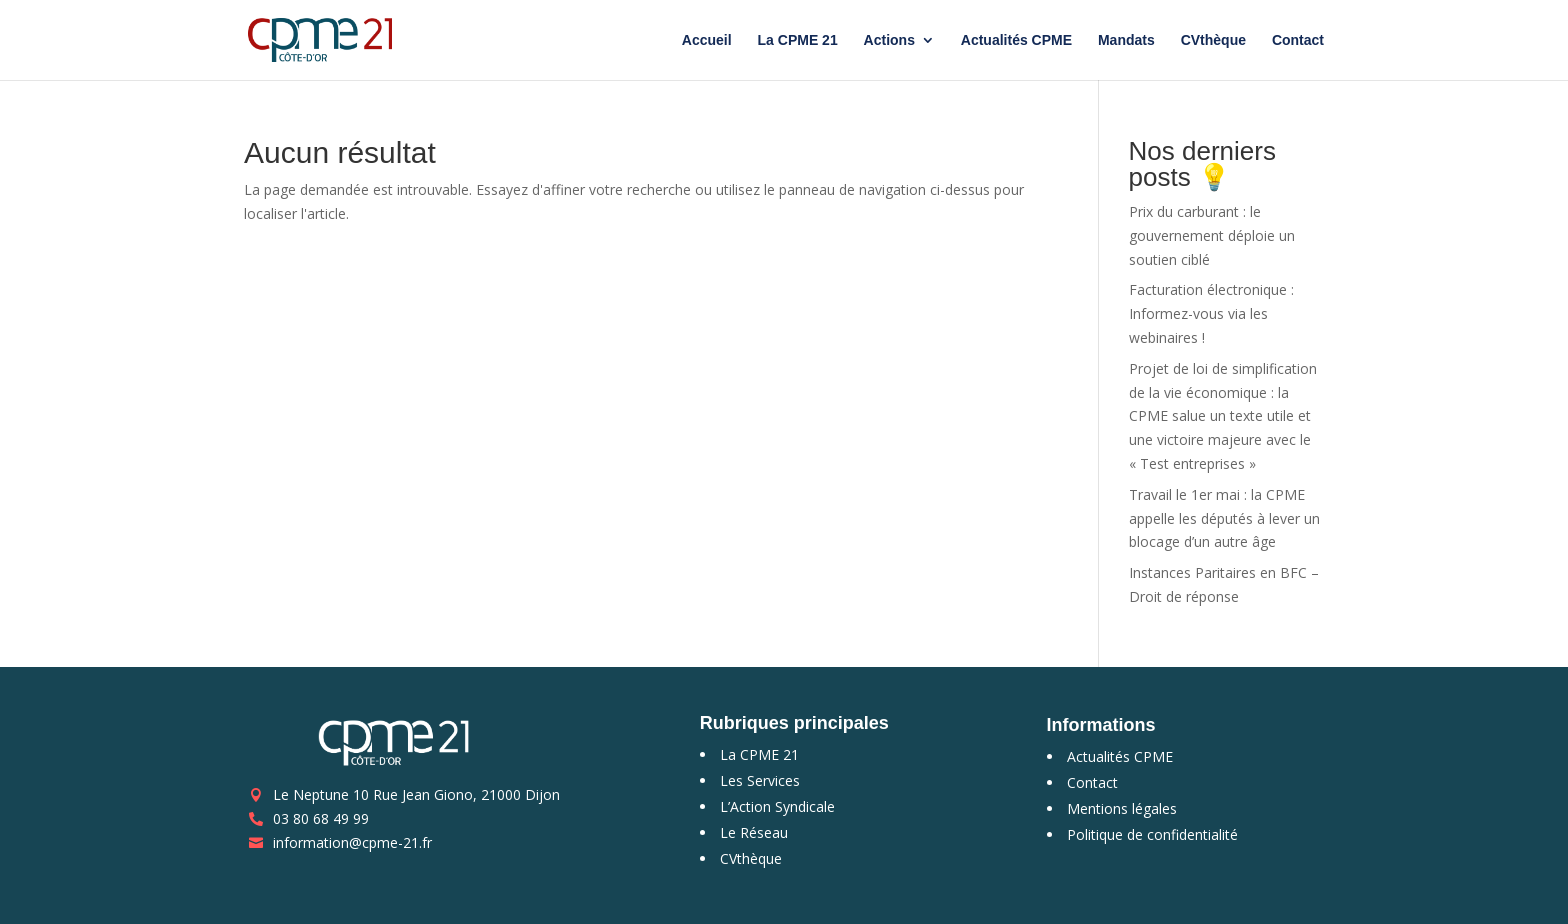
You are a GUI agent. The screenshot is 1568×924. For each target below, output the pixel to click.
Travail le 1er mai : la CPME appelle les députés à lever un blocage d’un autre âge (1224, 518)
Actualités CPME (1016, 40)
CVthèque (1213, 40)
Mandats (1126, 40)
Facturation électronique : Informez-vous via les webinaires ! (1211, 313)
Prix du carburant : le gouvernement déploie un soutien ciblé (1212, 235)
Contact (1298, 40)
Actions (889, 40)
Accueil (707, 40)
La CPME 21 (798, 40)
